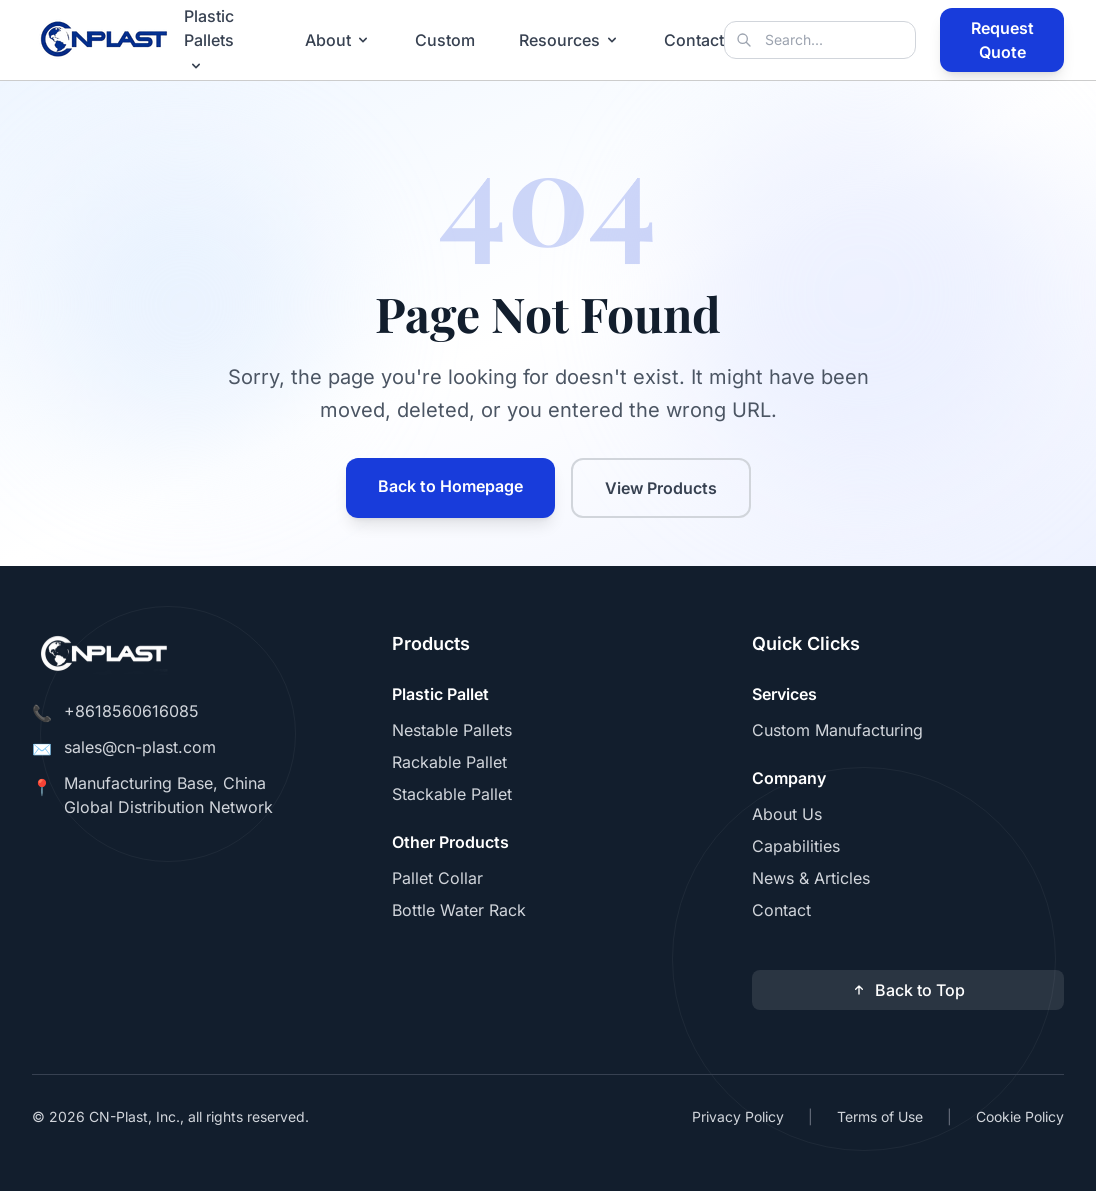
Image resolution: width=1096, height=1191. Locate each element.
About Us (787, 814)
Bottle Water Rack (459, 910)
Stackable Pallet (452, 794)
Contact (694, 40)
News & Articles (811, 878)
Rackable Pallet (449, 762)
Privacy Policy (738, 1116)
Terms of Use (880, 1116)
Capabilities (796, 846)
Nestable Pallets (452, 730)
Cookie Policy (1020, 1116)
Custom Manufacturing (837, 730)
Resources (569, 40)
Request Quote (1002, 40)
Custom (445, 40)
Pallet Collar (437, 878)
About (338, 40)
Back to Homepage (450, 486)
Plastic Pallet (440, 694)
